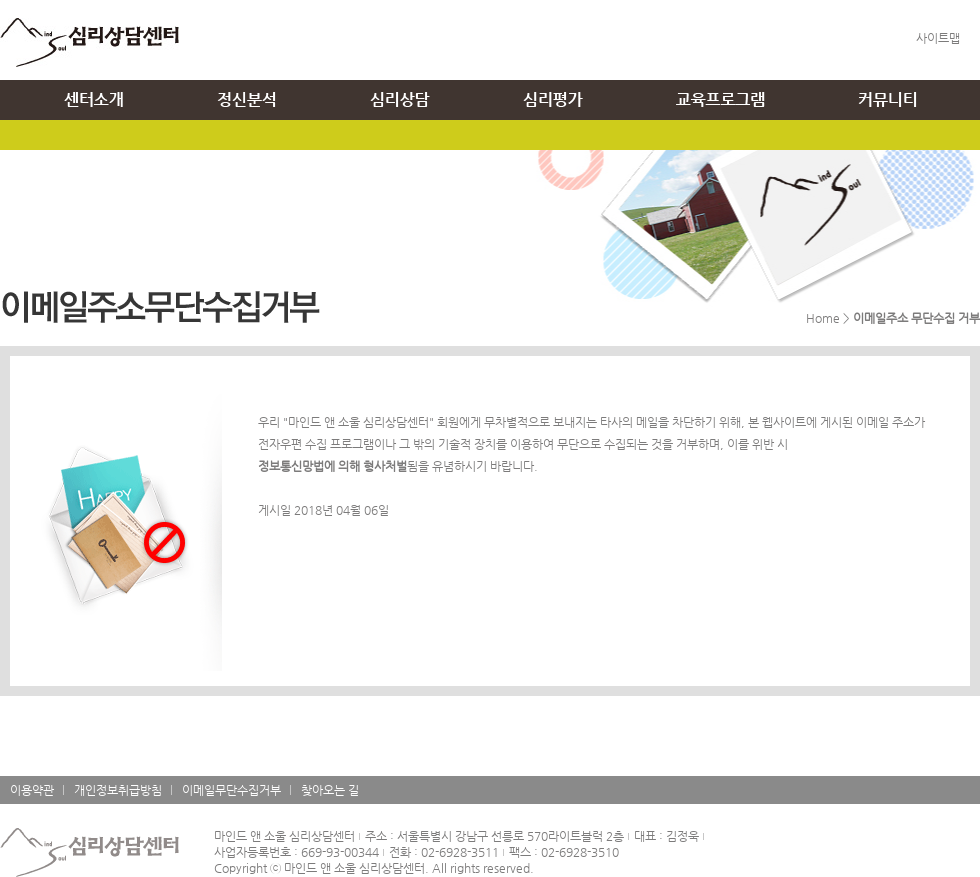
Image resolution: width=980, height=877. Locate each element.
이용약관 (32, 790)
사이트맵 (938, 38)
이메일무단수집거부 (231, 790)
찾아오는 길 (330, 790)
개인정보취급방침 (118, 790)
